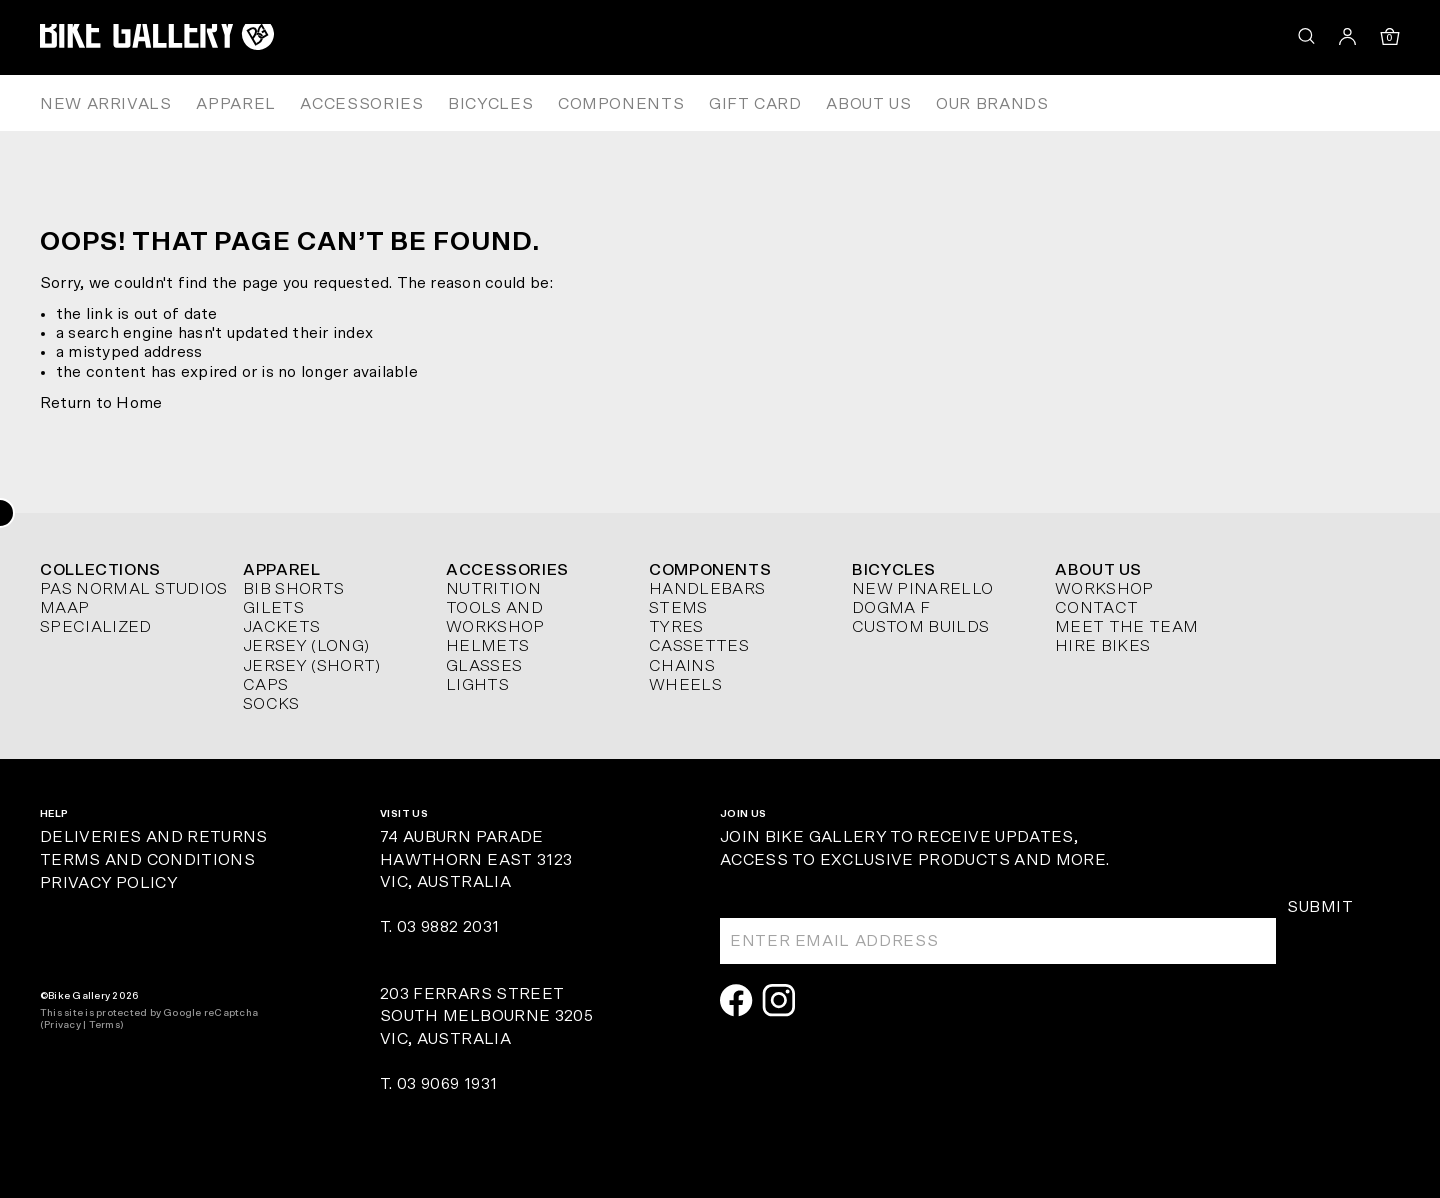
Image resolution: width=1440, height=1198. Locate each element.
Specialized (96, 627)
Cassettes (699, 646)
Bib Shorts (293, 589)
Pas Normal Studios (134, 589)
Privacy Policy (108, 883)
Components (621, 104)
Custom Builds (920, 627)
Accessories (361, 104)
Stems (678, 608)
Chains (682, 666)
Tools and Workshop (495, 617)
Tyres (676, 627)
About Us (868, 104)
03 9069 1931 (447, 1084)
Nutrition (493, 589)
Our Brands (992, 104)
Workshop (1104, 589)
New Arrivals (106, 104)
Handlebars (707, 589)
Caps (265, 685)
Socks (271, 704)
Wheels (685, 685)
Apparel (235, 104)
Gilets (273, 608)
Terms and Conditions (147, 860)
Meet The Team (1126, 627)
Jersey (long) (306, 646)
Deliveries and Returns (154, 837)
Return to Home (101, 403)
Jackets (281, 627)
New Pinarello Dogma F (922, 598)
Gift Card (755, 104)
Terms (104, 1025)
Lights (477, 685)
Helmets (487, 646)
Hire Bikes (1102, 646)
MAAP (64, 608)
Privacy (62, 1025)
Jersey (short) (311, 666)
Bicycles (490, 104)
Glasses (484, 666)
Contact (1096, 608)
